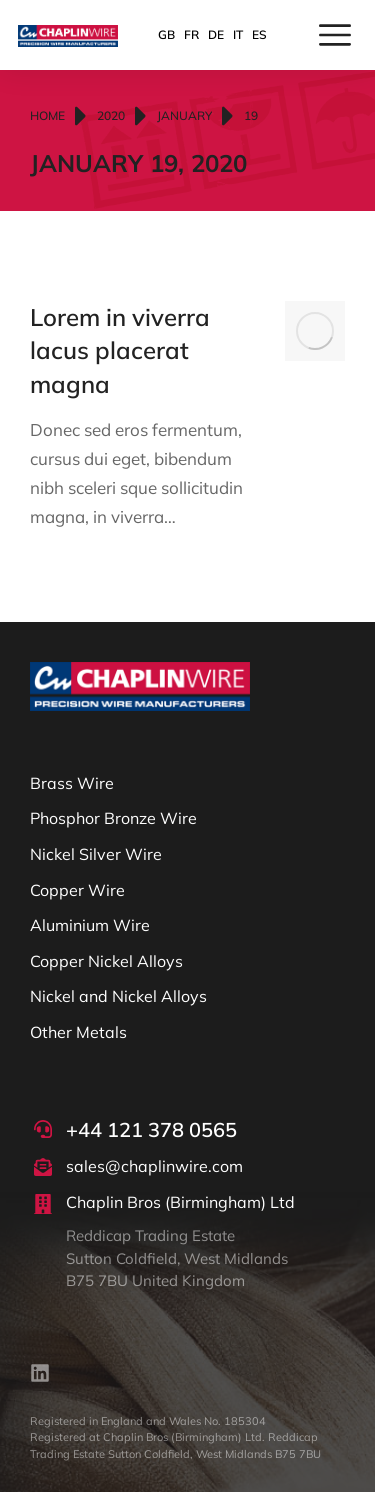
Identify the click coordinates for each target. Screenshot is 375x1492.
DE (216, 34)
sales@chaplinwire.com (154, 1166)
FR (191, 34)
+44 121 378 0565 (151, 1129)
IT (238, 34)
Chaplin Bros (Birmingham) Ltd (180, 1202)
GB (166, 34)
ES (259, 34)
